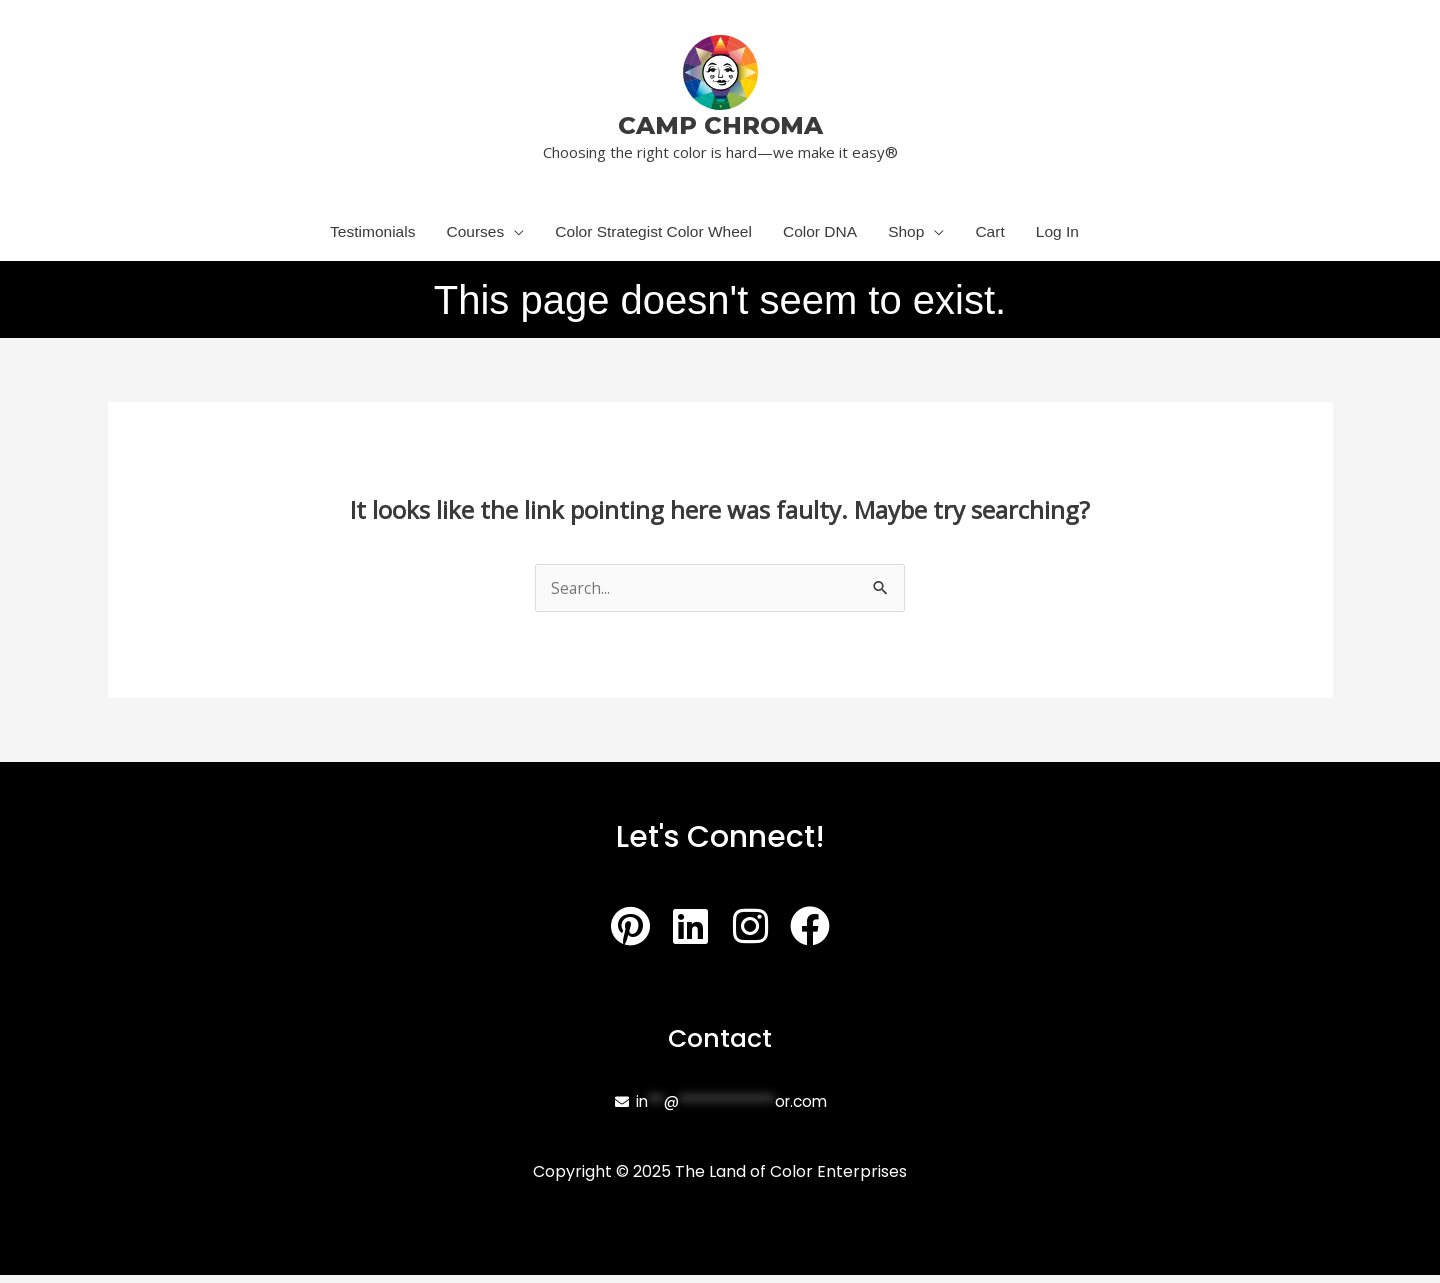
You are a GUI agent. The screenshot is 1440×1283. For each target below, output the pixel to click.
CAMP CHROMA (720, 125)
